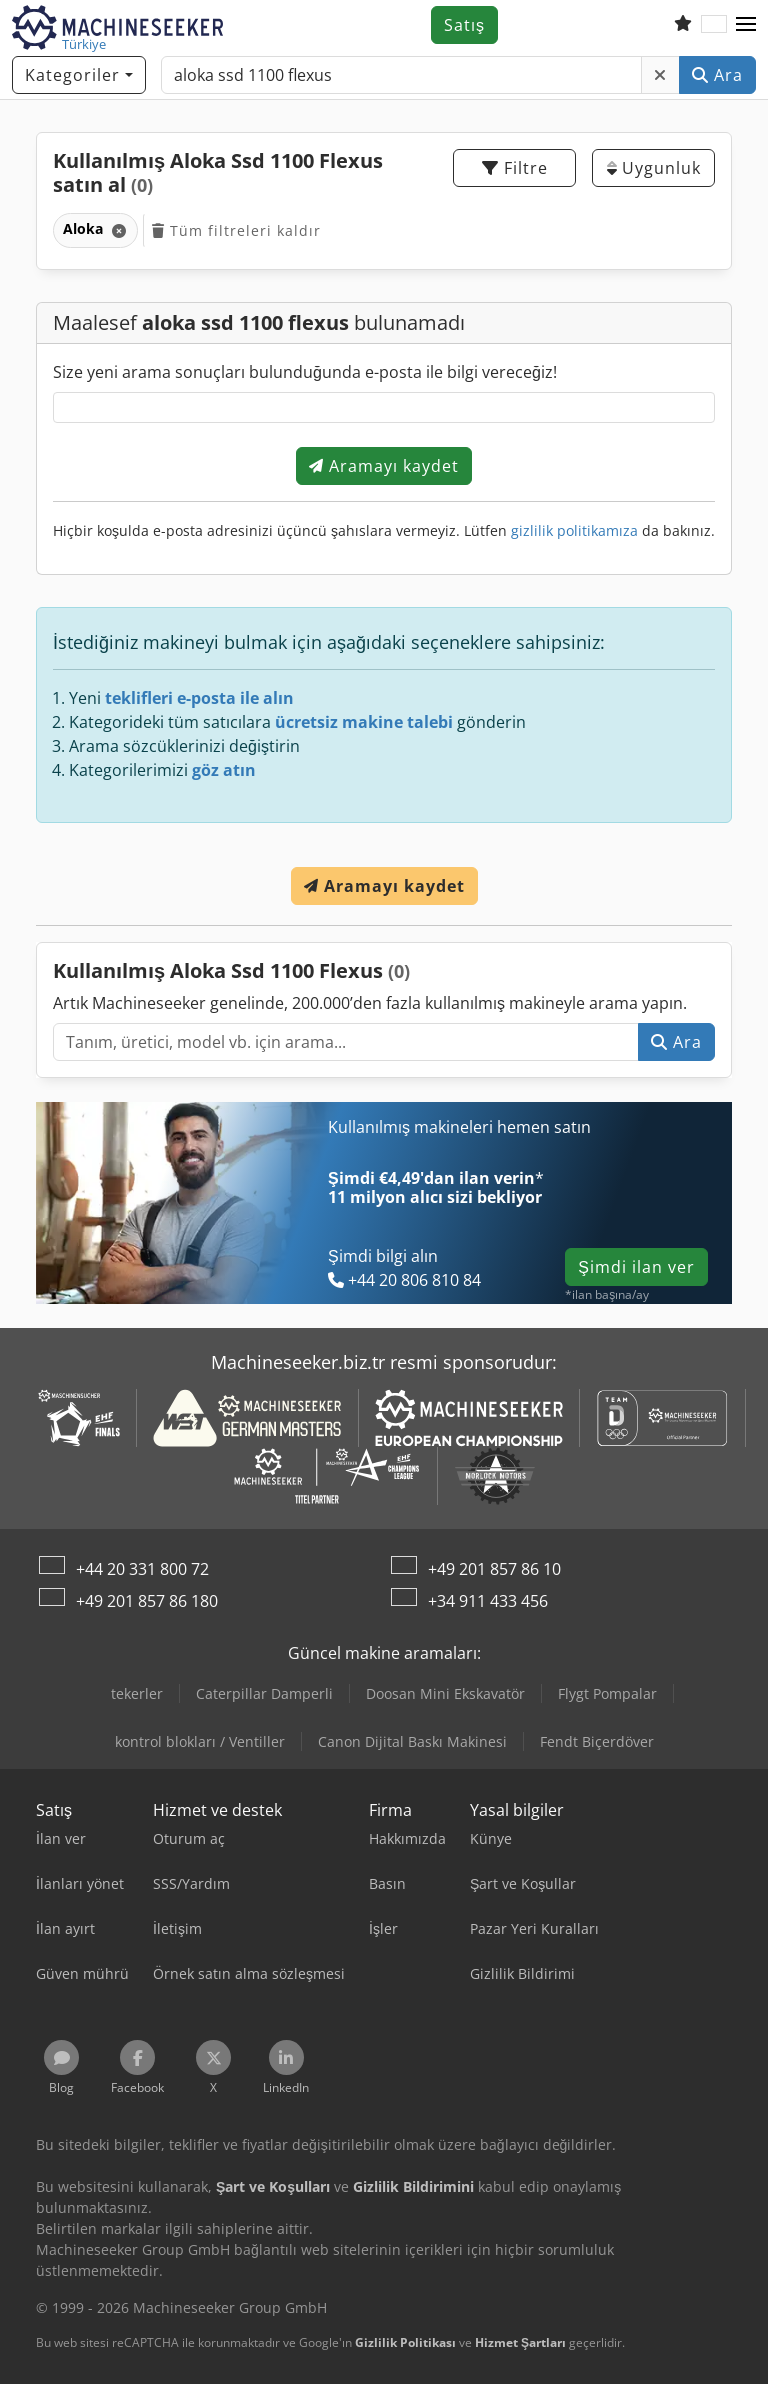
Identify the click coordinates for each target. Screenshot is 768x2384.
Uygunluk (654, 168)
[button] (746, 25)
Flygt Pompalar (607, 1693)
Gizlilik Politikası (405, 2342)
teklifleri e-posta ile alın (199, 698)
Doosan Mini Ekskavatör (445, 1693)
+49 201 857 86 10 (494, 1569)
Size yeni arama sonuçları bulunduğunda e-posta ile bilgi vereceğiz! (305, 372)
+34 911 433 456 (488, 1601)
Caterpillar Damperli (264, 1693)
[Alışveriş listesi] (683, 25)
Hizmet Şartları (520, 2342)
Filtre (515, 168)
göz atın (224, 770)
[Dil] (714, 25)
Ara (717, 75)
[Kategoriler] (79, 75)
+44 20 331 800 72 (142, 1569)
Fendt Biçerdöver (597, 1741)
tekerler (137, 1693)
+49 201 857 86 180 (147, 1601)
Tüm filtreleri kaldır (236, 230)
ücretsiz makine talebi (364, 722)
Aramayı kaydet (384, 466)
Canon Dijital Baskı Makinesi (412, 1741)
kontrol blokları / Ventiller (200, 1741)
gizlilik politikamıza (574, 530)
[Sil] (660, 75)
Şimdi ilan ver (636, 1267)
